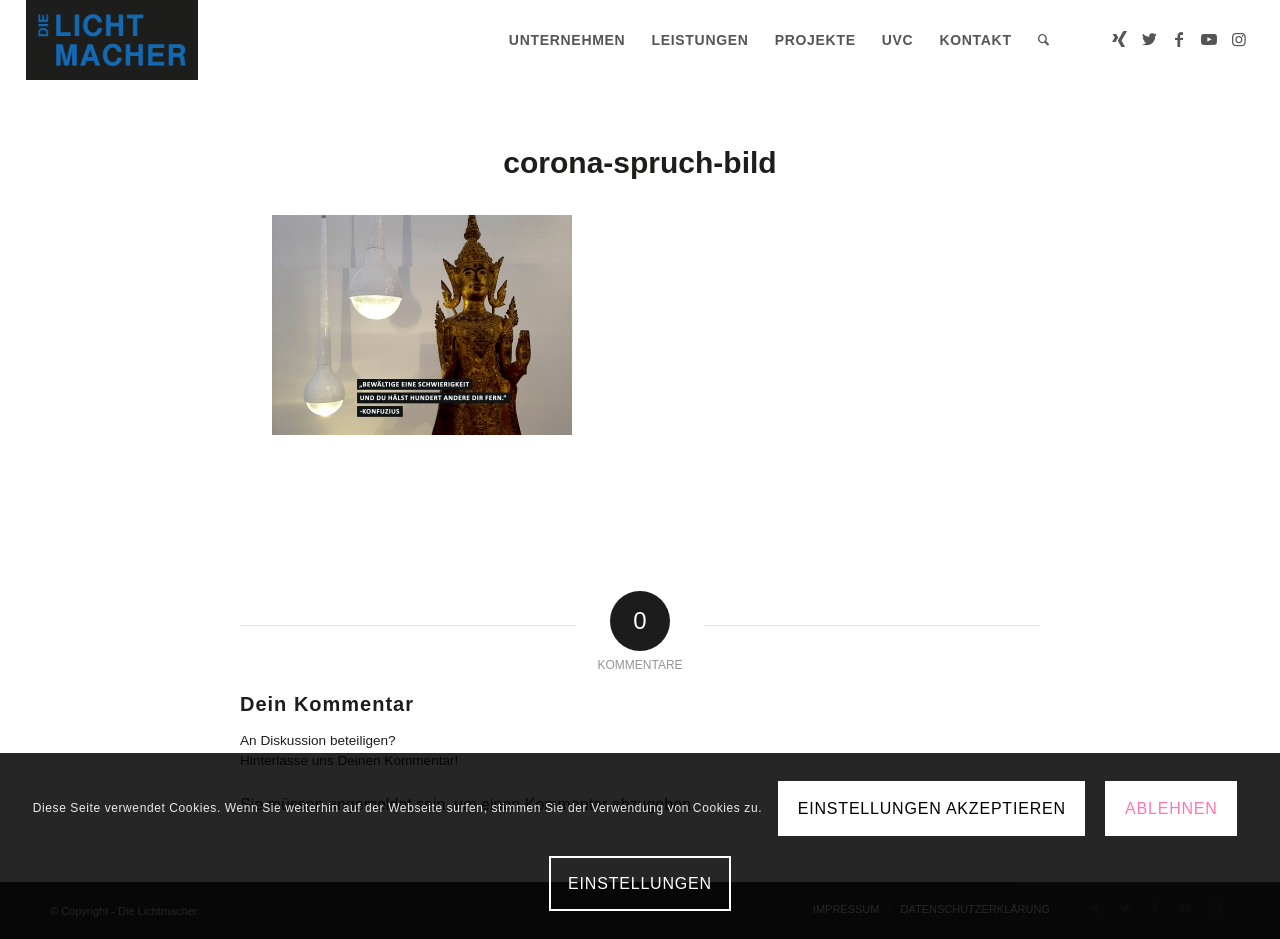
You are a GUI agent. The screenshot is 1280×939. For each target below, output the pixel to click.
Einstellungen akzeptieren (932, 808)
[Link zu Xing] (1119, 39)
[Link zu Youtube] (1209, 39)
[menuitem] (567, 40)
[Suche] (1044, 40)
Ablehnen (1171, 808)
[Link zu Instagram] (1239, 39)
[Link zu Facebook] (1179, 39)
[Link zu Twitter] (1149, 39)
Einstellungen (640, 883)
